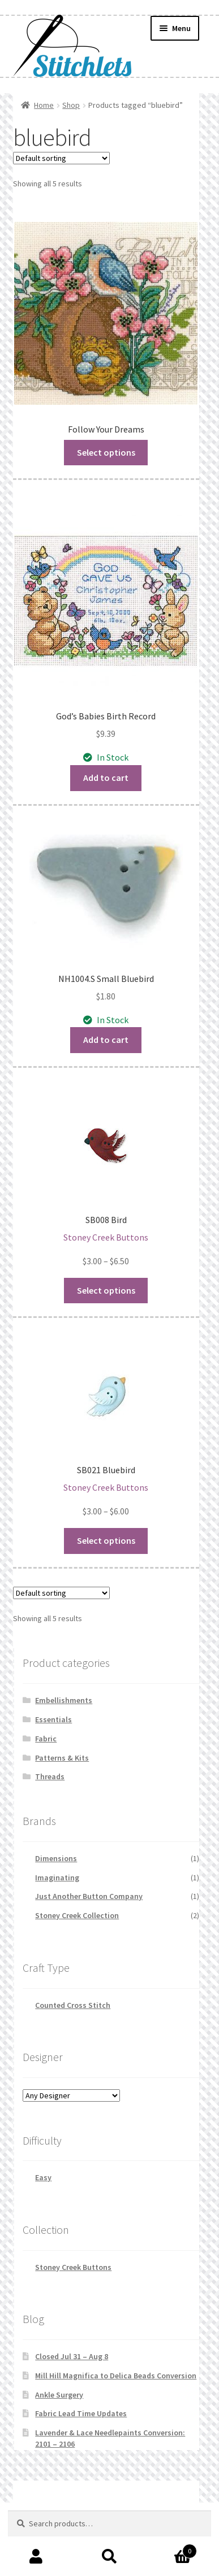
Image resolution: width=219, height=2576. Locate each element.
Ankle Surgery (59, 2395)
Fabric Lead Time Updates (81, 2413)
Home (44, 105)
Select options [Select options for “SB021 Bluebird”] (106, 1540)
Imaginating (57, 1877)
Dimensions (56, 1858)
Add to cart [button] (105, 777)
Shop (71, 105)
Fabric (46, 1739)
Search (109, 2557)
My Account (36, 2557)
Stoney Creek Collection (77, 1915)
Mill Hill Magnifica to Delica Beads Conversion (115, 2375)
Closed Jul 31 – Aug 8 (71, 2356)
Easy (43, 2177)
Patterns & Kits (62, 1758)
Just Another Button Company (89, 1896)
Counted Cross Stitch (72, 2005)
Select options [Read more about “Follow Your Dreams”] (106, 452)
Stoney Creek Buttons (73, 2267)
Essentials (53, 1719)
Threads (50, 1776)
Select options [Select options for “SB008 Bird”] (106, 1290)
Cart (171, 2548)
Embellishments (63, 1700)
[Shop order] (61, 158)
